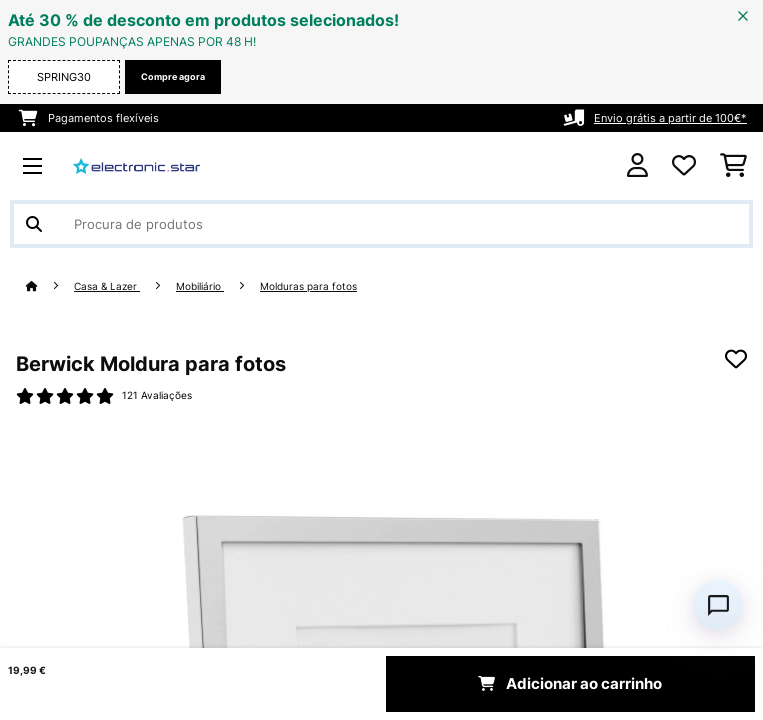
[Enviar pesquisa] (34, 224)
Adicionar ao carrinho (570, 684)
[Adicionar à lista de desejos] (736, 359)
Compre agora (173, 76)
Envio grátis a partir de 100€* (670, 118)
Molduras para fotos (308, 286)
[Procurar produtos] (381, 224)
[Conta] (637, 165)
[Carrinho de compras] (733, 166)
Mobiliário (200, 286)
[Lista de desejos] (684, 166)
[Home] (50, 286)
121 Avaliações (157, 395)
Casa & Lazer (107, 286)
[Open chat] (718, 605)
